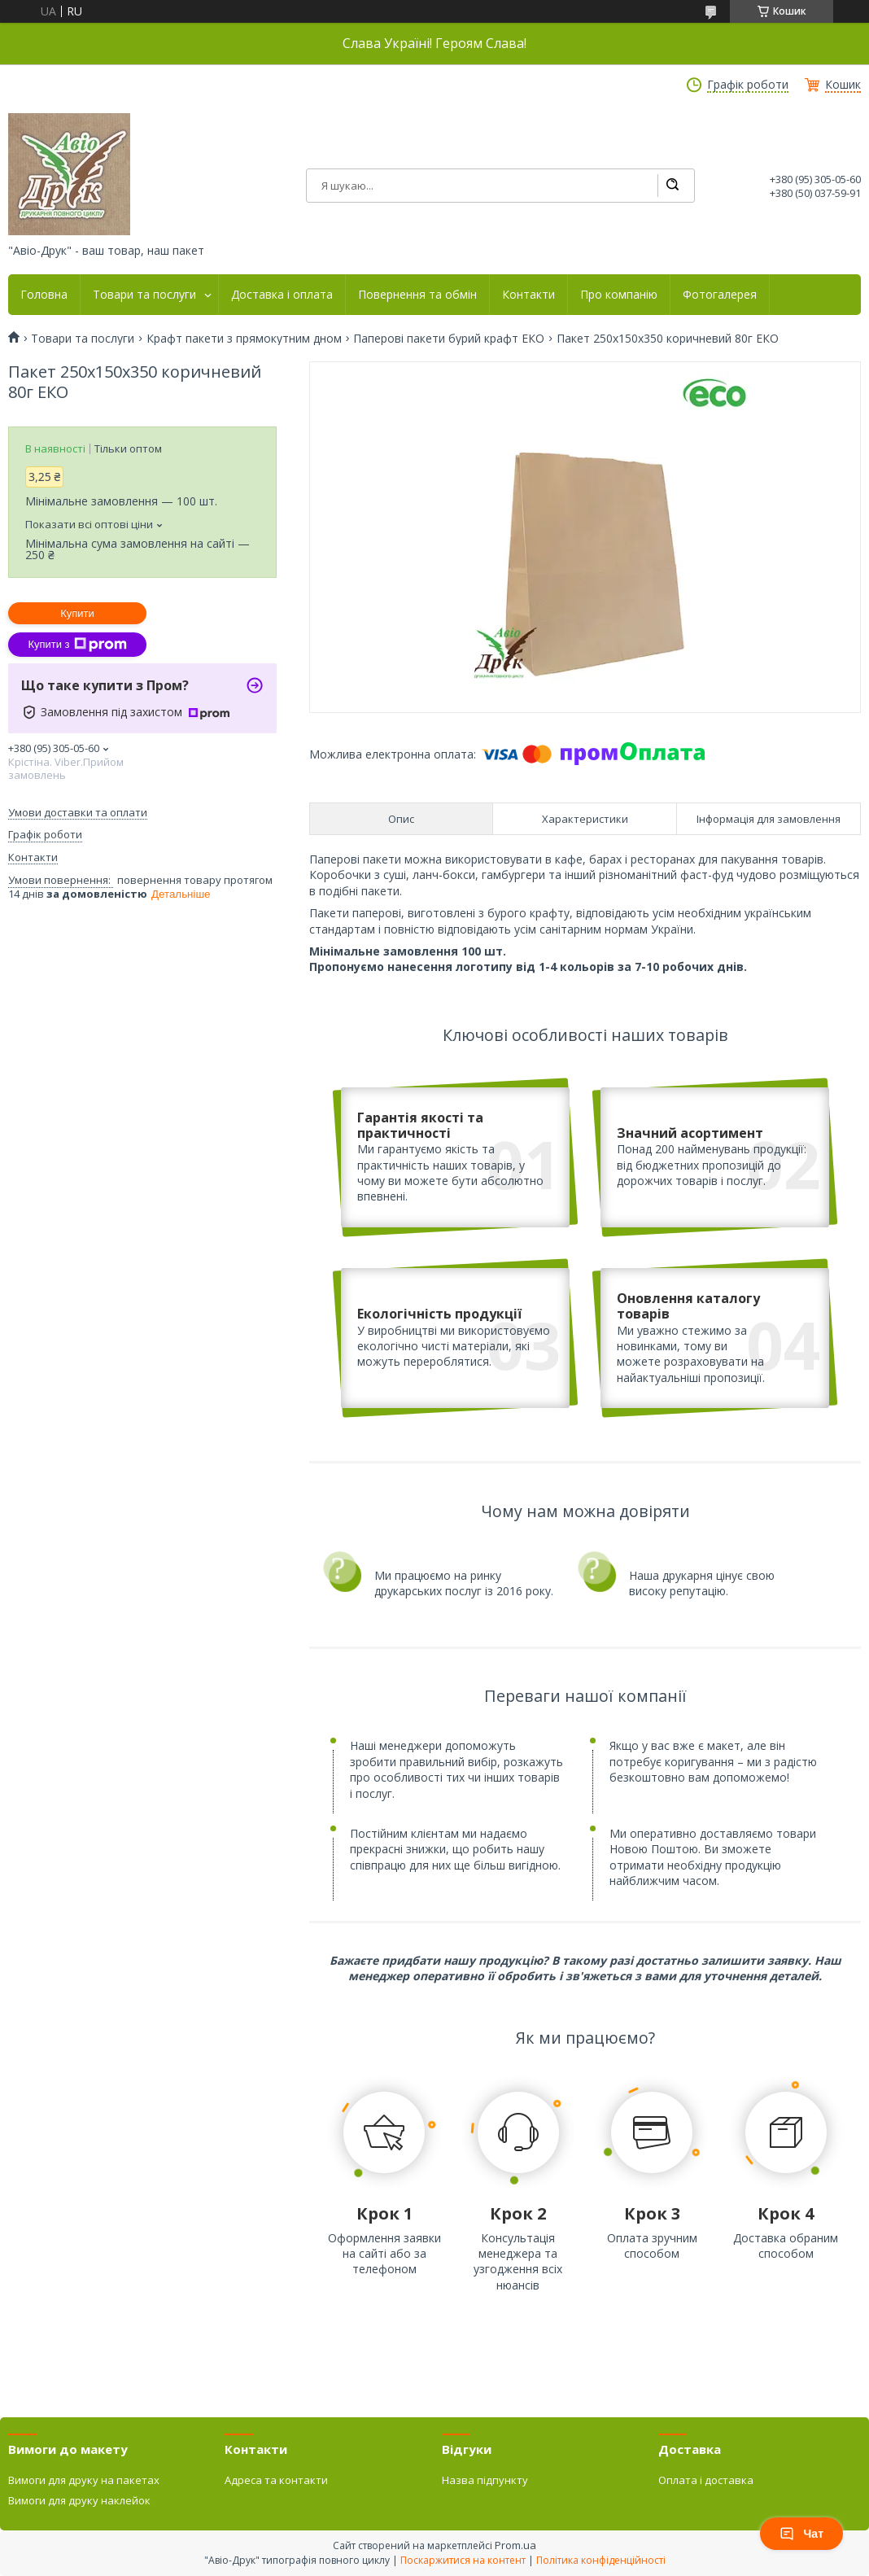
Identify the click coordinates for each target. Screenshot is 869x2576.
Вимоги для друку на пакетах (83, 2480)
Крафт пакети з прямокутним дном (244, 338)
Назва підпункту (485, 2480)
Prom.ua (515, 2545)
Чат (801, 2533)
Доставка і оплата (282, 294)
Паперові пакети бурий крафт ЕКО (448, 338)
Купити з (77, 644)
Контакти (528, 294)
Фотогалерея (720, 294)
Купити (77, 613)
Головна (44, 294)
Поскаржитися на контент (463, 2560)
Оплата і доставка (705, 2480)
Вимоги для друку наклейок (79, 2500)
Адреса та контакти (276, 2480)
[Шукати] (672, 185)
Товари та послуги (144, 294)
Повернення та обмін (417, 294)
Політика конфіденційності (601, 2560)
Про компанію (618, 294)
